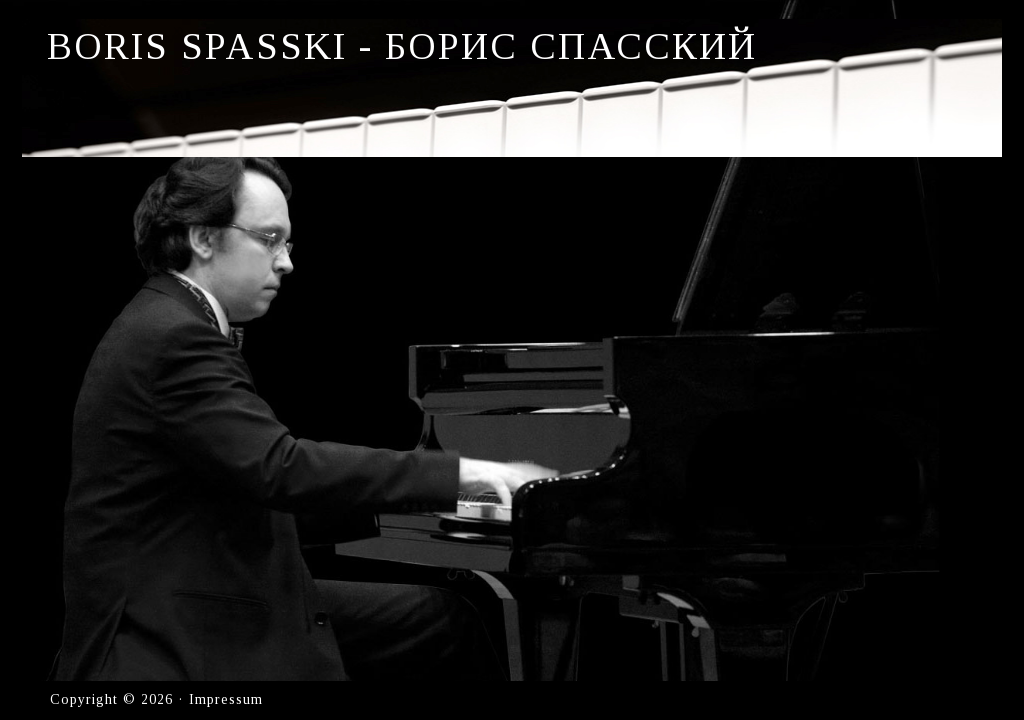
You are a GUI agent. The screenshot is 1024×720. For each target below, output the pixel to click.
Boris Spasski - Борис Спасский (402, 46)
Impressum (226, 699)
